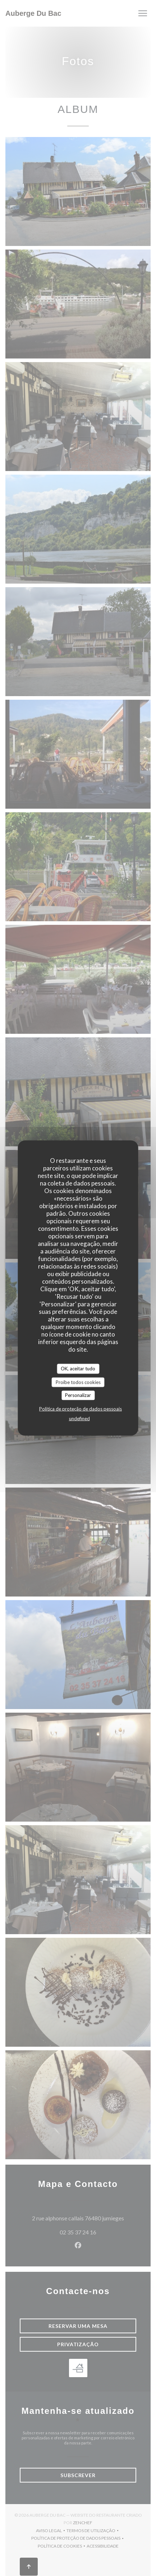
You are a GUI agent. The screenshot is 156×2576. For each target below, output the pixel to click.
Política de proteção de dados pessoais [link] (80, 1408)
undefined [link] (79, 1418)
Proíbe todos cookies (78, 1382)
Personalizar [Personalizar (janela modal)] (78, 1395)
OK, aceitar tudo (78, 1368)
